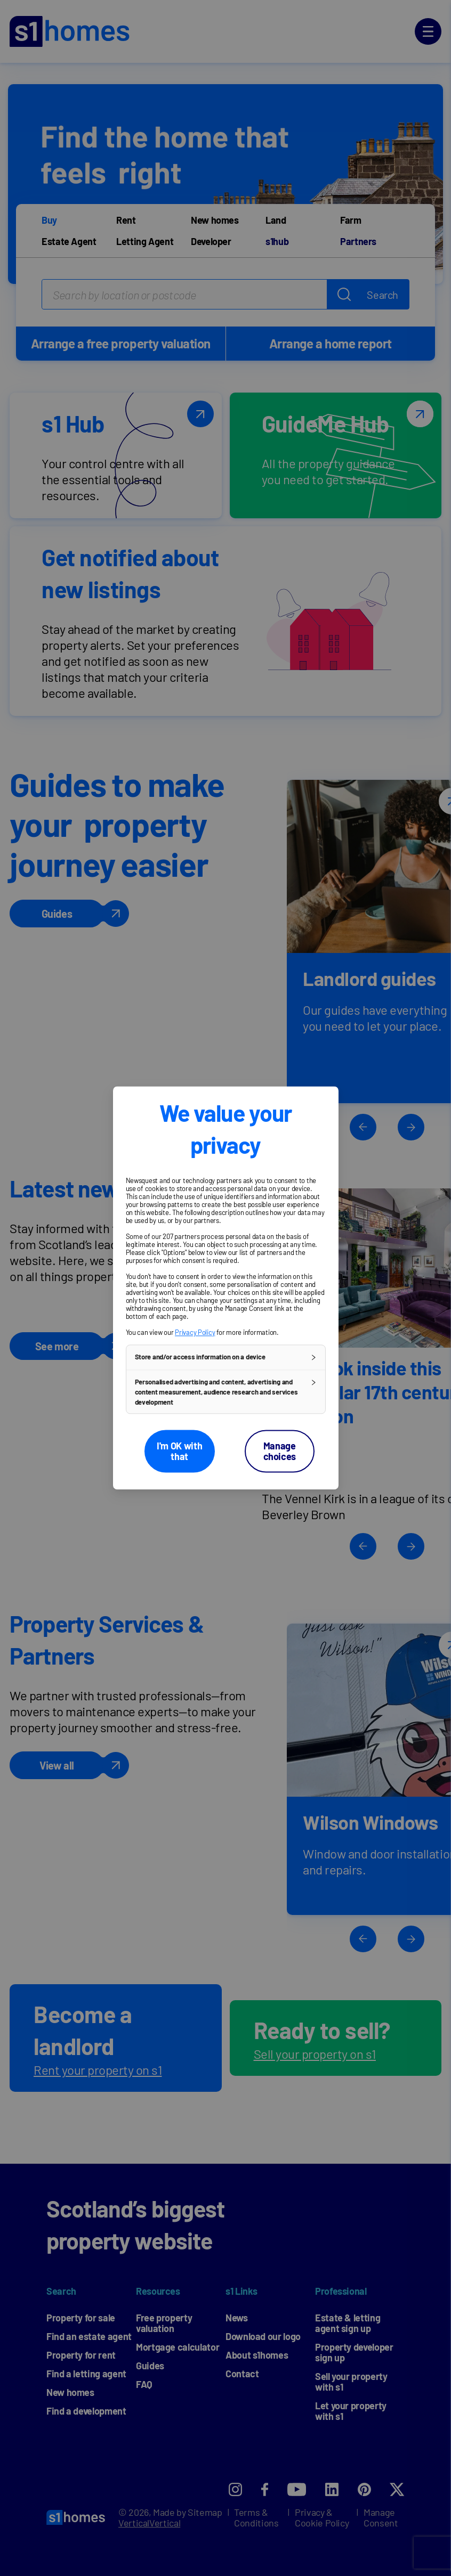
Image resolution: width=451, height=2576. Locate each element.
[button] (225, 1357)
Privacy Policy (195, 1332)
